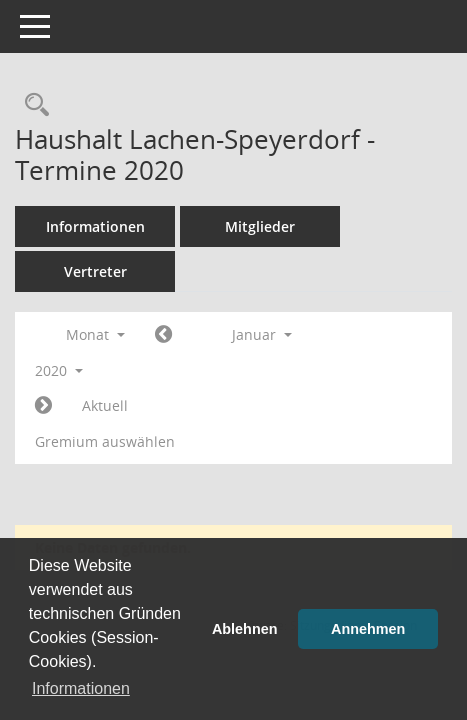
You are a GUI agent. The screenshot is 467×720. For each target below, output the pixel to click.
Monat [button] (95, 334)
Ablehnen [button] (245, 629)
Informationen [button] (81, 688)
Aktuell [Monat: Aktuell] (105, 405)
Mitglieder (260, 226)
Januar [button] (262, 334)
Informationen (95, 226)
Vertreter (95, 271)
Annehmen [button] (368, 629)
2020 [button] (59, 370)
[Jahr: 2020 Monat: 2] (43, 406)
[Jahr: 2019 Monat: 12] (163, 335)
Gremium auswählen (105, 441)
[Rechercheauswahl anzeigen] (32, 105)
